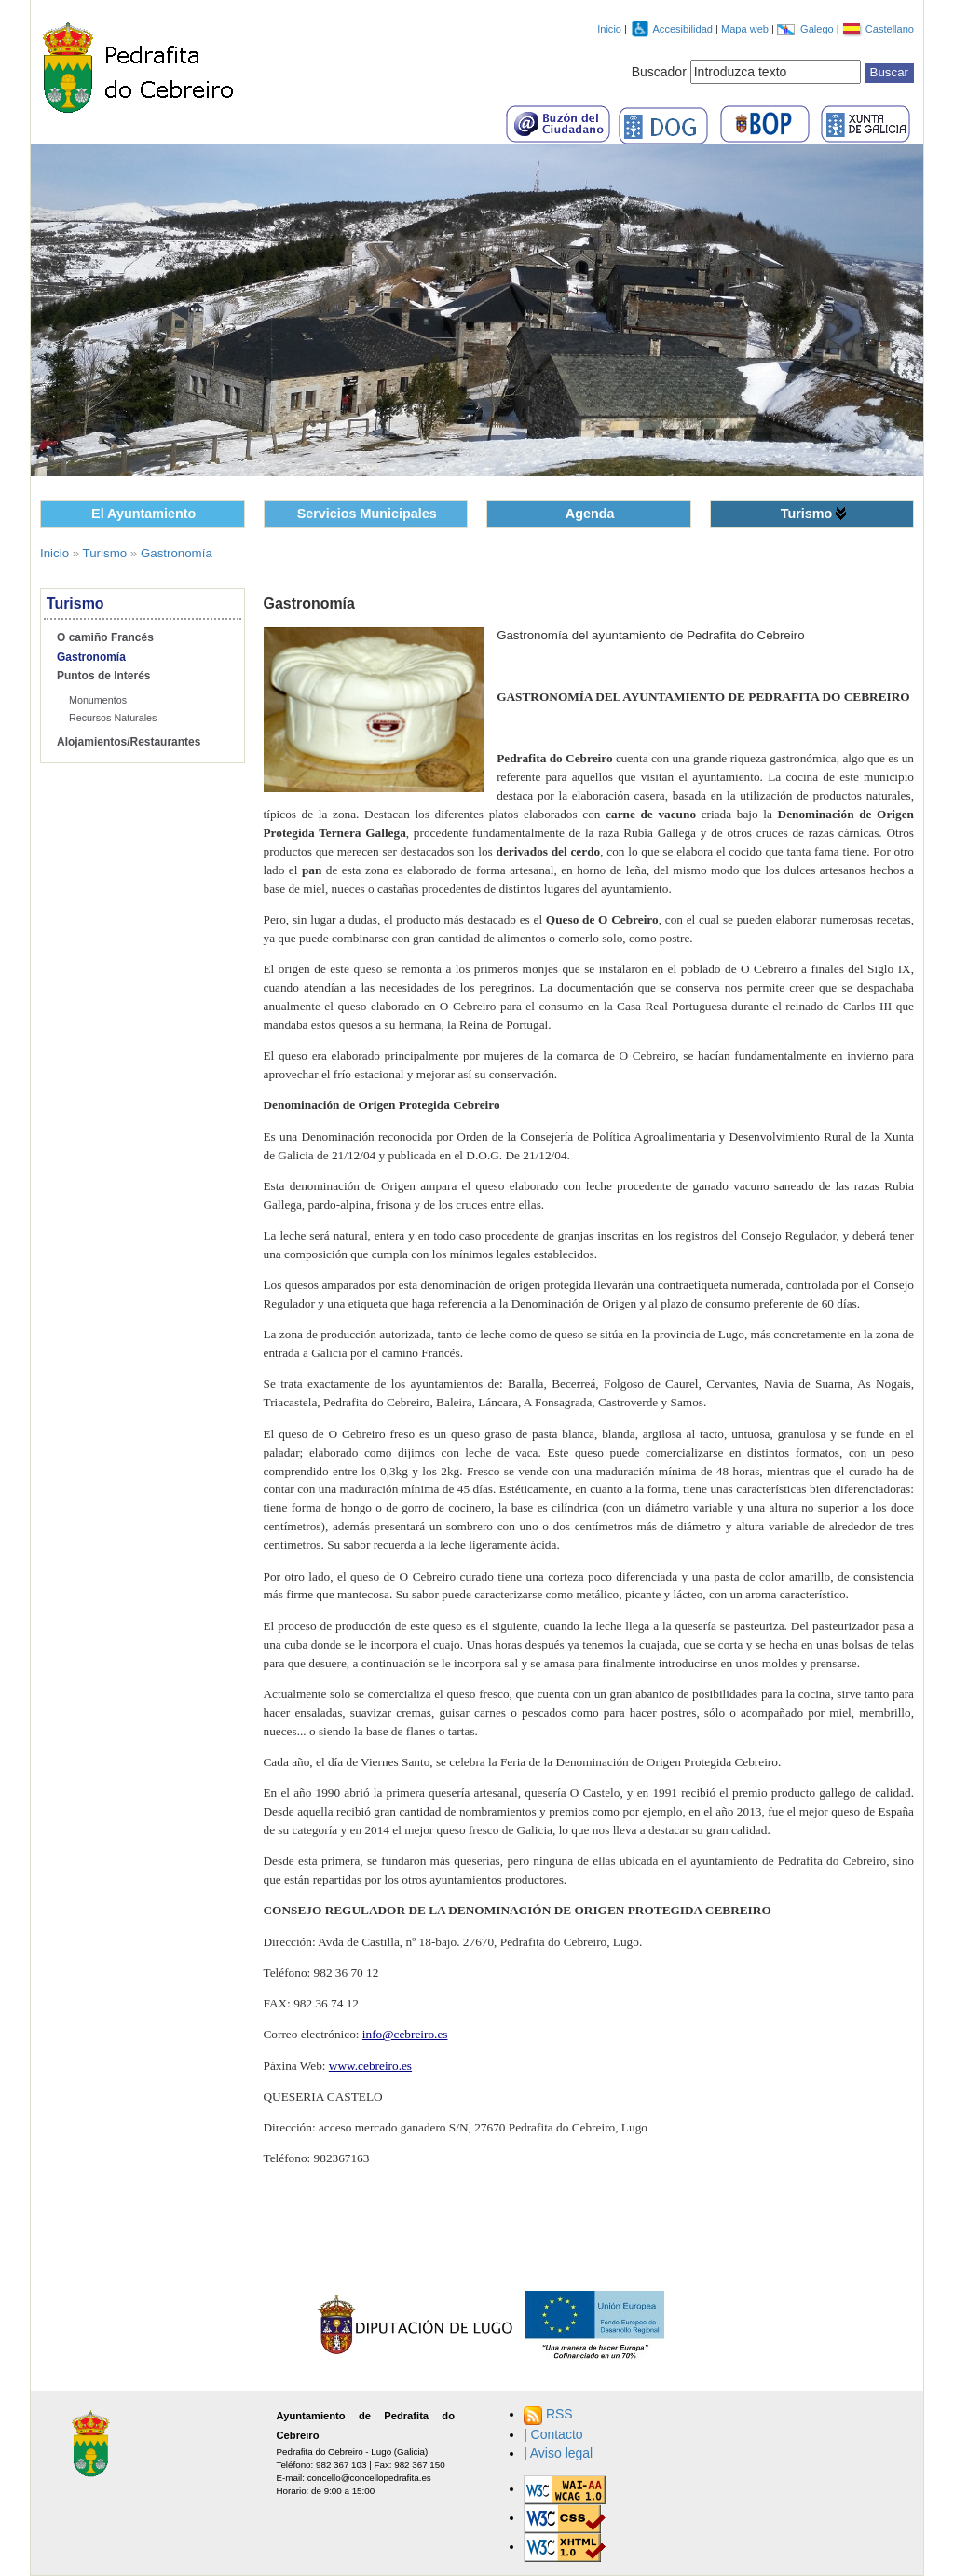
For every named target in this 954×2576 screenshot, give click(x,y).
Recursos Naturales (113, 717)
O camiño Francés (105, 637)
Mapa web (746, 28)
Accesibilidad (684, 28)
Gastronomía (176, 553)
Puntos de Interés (103, 675)
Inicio (609, 28)
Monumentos (98, 700)
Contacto (557, 2434)
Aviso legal (561, 2453)
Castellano (889, 28)
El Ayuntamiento (143, 513)
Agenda (590, 513)
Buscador (659, 71)
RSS (559, 2413)
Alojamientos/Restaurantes (128, 741)
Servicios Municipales (367, 513)
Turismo (807, 513)
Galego (818, 28)
